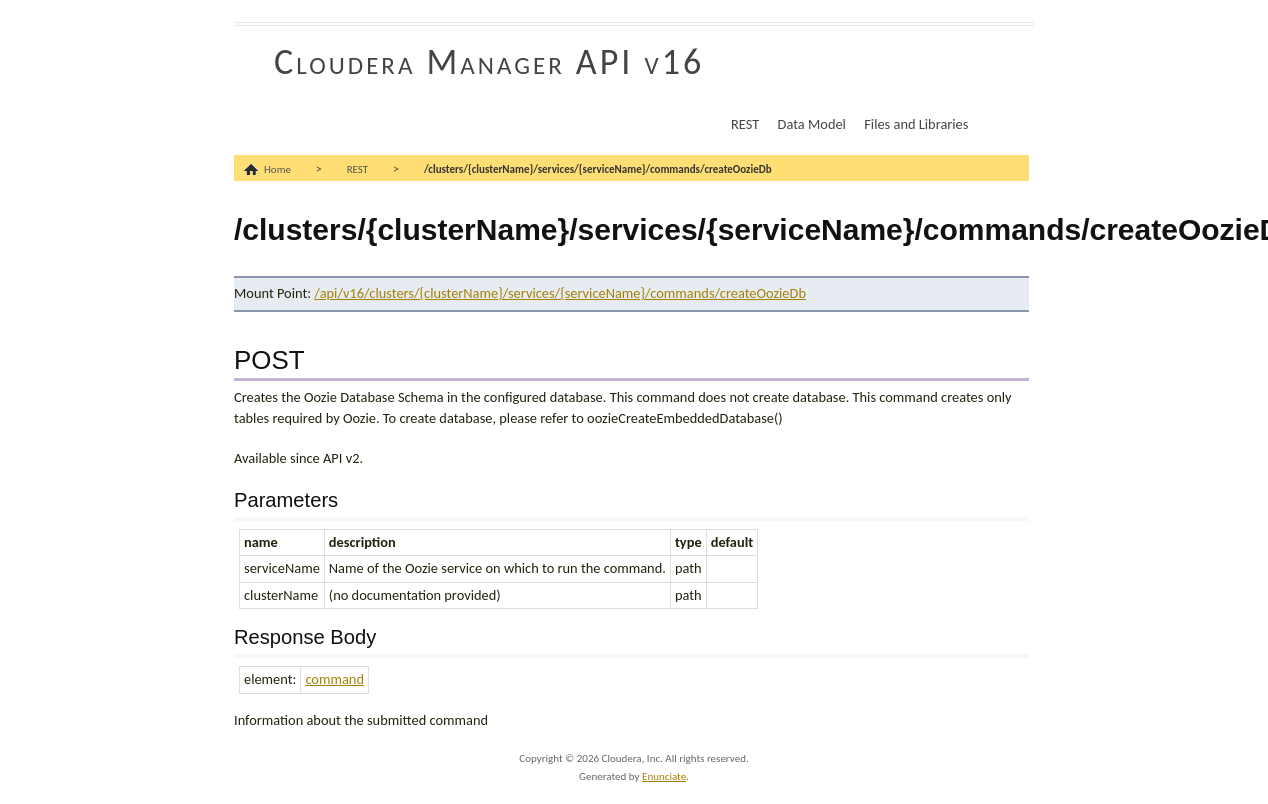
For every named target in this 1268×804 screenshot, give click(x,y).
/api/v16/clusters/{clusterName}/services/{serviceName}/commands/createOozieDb (560, 293)
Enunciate (664, 776)
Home (277, 169)
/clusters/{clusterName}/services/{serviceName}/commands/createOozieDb (598, 169)
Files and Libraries (916, 124)
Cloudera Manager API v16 (489, 62)
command (334, 679)
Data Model (812, 124)
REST (745, 124)
